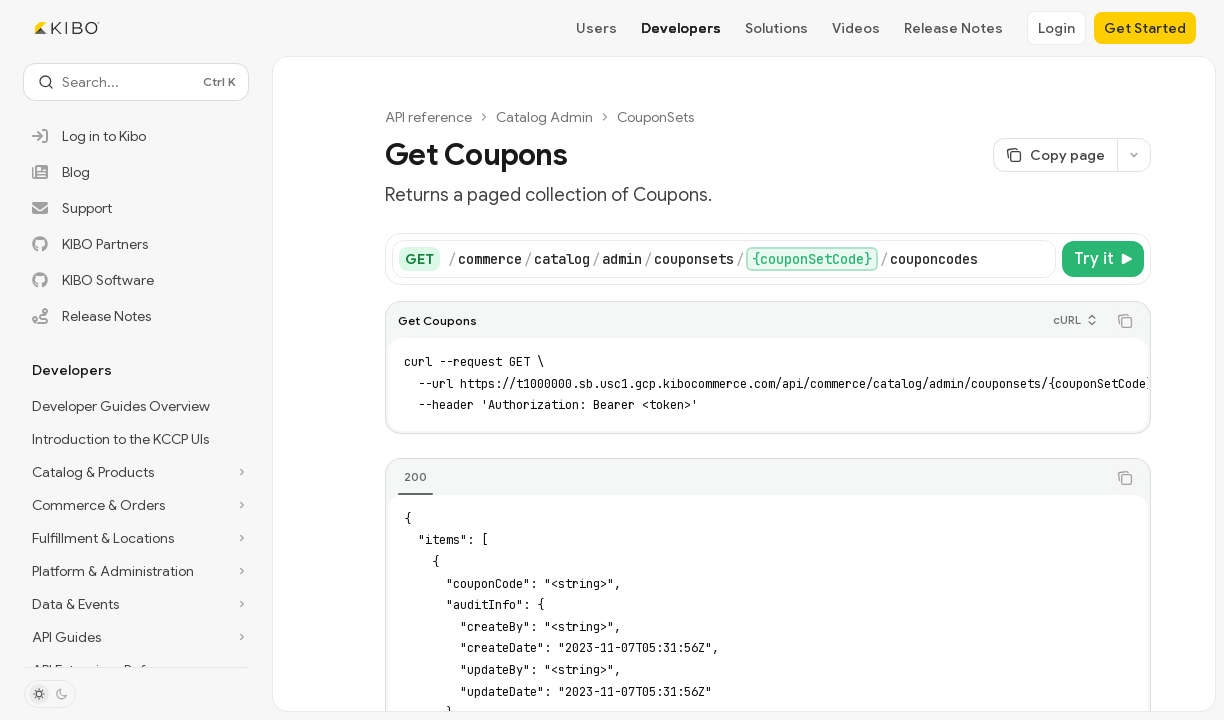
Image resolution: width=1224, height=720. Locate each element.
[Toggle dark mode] (50, 694)
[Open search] (136, 82)
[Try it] (1103, 259)
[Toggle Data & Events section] (136, 604)
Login (1056, 28)
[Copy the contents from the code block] (1125, 321)
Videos (856, 28)
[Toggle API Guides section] (136, 637)
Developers (681, 28)
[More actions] (1134, 155)
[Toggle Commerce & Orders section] (136, 505)
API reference (428, 117)
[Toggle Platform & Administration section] (136, 571)
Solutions (776, 28)
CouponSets (655, 117)
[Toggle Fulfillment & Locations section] (136, 538)
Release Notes (953, 28)
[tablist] (746, 478)
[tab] (415, 477)
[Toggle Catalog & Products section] (136, 472)
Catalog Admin (544, 117)
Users (596, 28)
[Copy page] (1055, 155)
